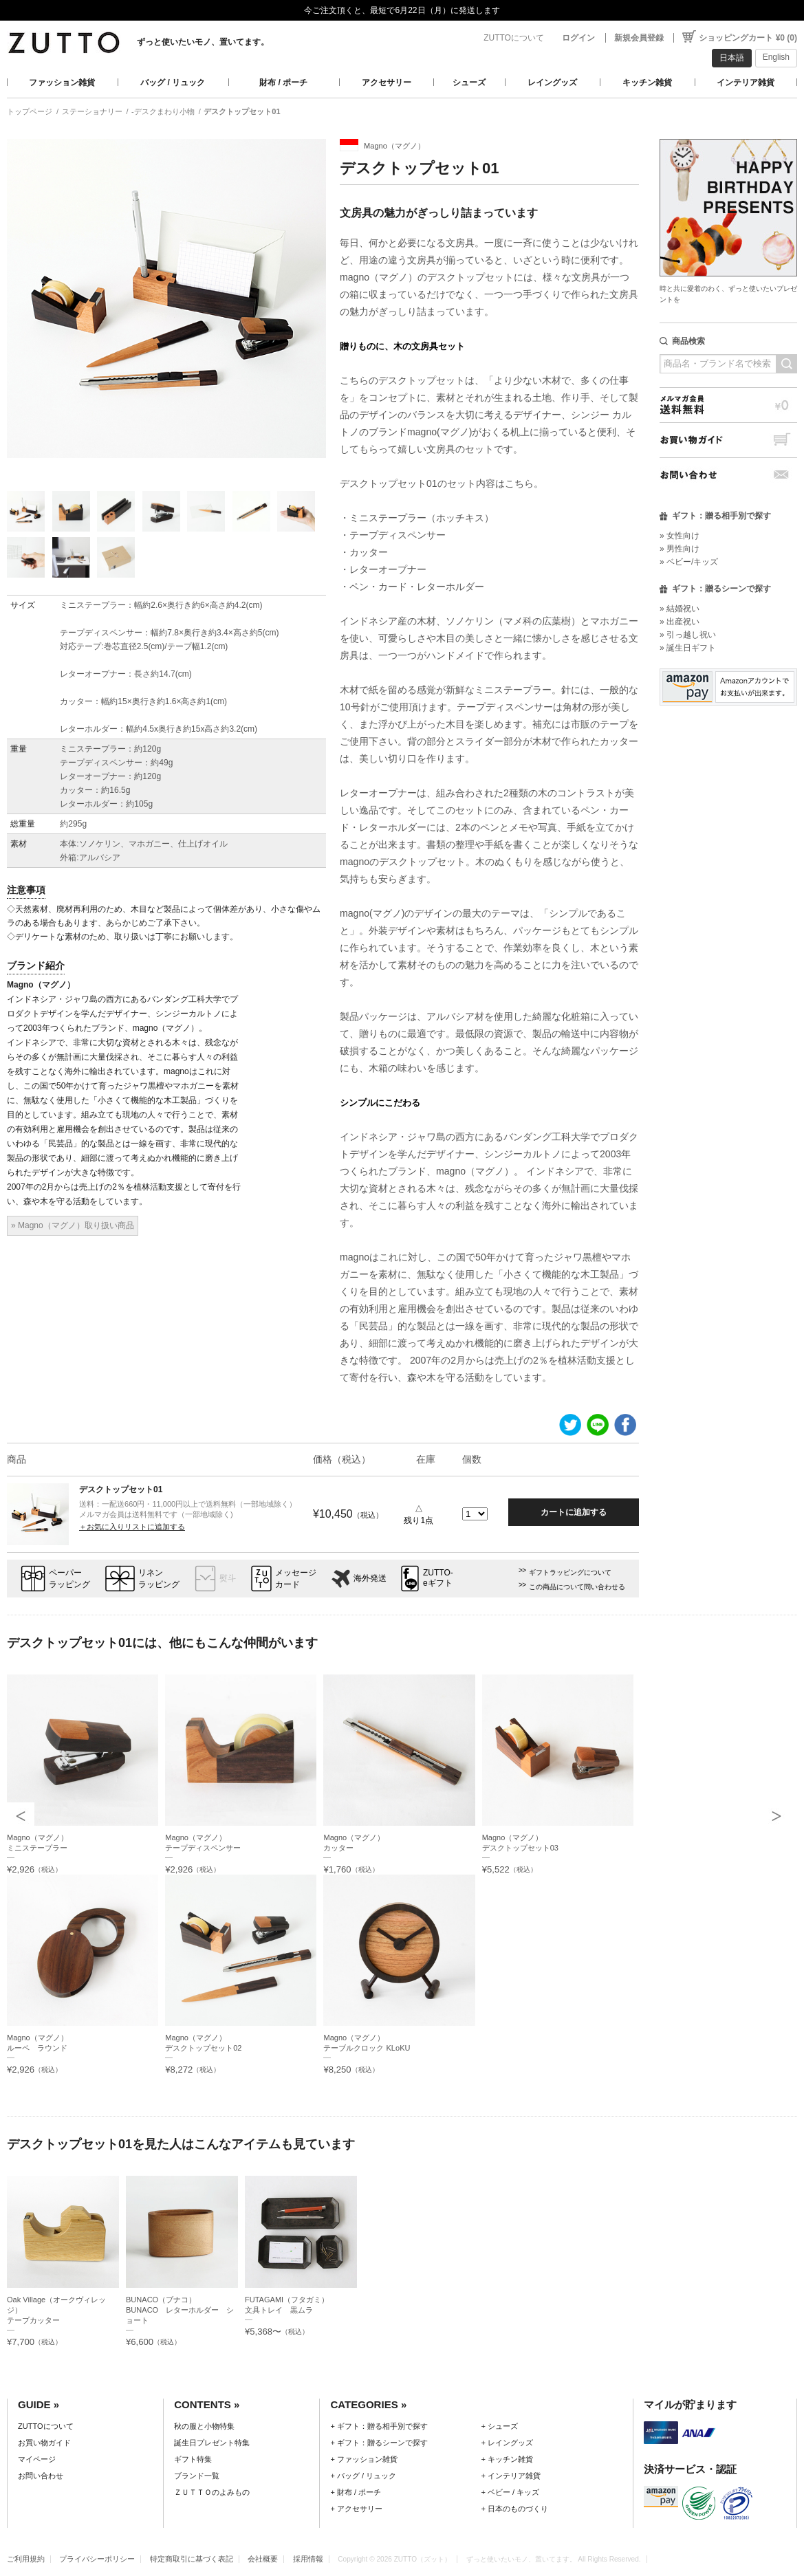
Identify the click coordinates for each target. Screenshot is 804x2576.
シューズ (469, 82)
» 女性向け (679, 536)
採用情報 (308, 2559)
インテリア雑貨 (745, 82)
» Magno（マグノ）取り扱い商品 (72, 1225)
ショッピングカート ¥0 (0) (748, 38)
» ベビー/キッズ (689, 562)
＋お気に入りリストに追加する (132, 1526)
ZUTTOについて (514, 38)
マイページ (37, 2459)
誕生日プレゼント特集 (212, 2442)
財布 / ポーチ (283, 82)
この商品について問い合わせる (577, 1587)
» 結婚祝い (679, 608)
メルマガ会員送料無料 (728, 404)
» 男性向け (679, 549)
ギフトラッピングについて (570, 1572)
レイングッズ (552, 82)
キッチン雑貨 (647, 82)
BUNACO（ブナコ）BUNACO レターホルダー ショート (180, 2309)
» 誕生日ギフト (688, 648)
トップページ (29, 111)
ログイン (578, 38)
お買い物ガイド (728, 439)
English (776, 57)
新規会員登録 (639, 38)
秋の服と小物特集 (204, 2426)
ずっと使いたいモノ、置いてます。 (203, 42)
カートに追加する (574, 1512)
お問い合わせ (728, 474)
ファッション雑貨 (62, 82)
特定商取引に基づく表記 (191, 2559)
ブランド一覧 (196, 2475)
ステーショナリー (92, 111)
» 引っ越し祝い (688, 635)
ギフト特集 (193, 2459)
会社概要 (263, 2559)
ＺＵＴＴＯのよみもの (212, 2492)
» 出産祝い (679, 621)
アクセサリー (386, 82)
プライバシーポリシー (97, 2559)
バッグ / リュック (172, 82)
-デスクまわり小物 (163, 111)
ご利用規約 (26, 2559)
